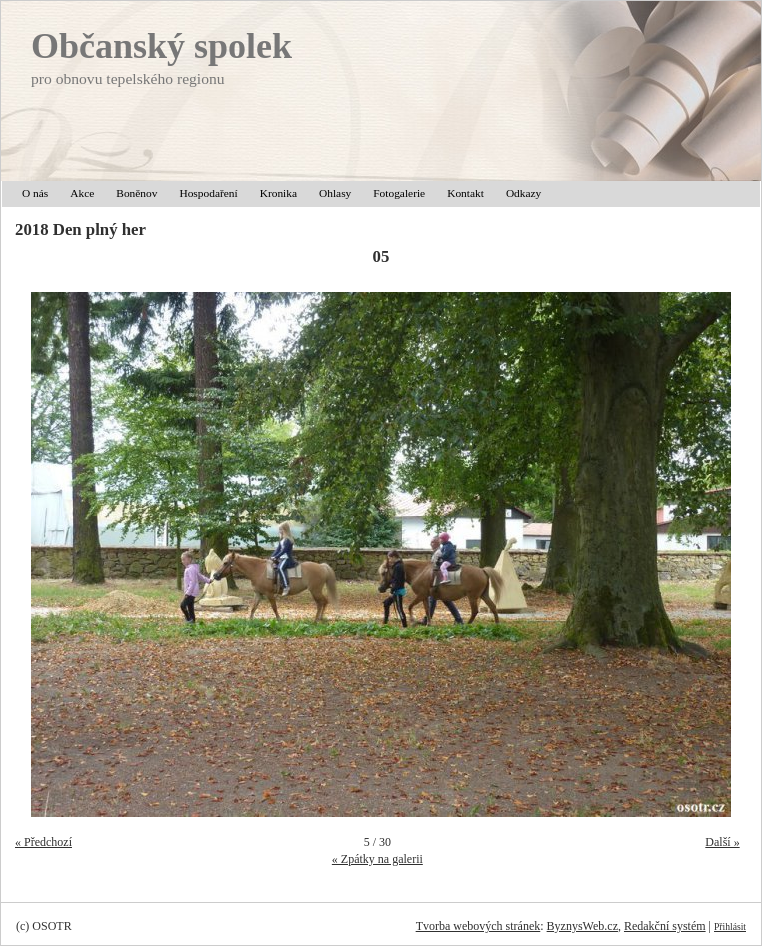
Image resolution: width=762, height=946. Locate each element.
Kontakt (465, 193)
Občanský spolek (161, 46)
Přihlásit (730, 926)
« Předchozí (43, 842)
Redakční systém (665, 926)
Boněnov (136, 193)
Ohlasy (335, 193)
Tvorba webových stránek (478, 926)
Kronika (278, 193)
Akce (82, 193)
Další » (722, 842)
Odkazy (523, 193)
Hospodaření (208, 193)
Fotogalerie (399, 193)
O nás (35, 193)
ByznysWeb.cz (582, 926)
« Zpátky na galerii (377, 859)
